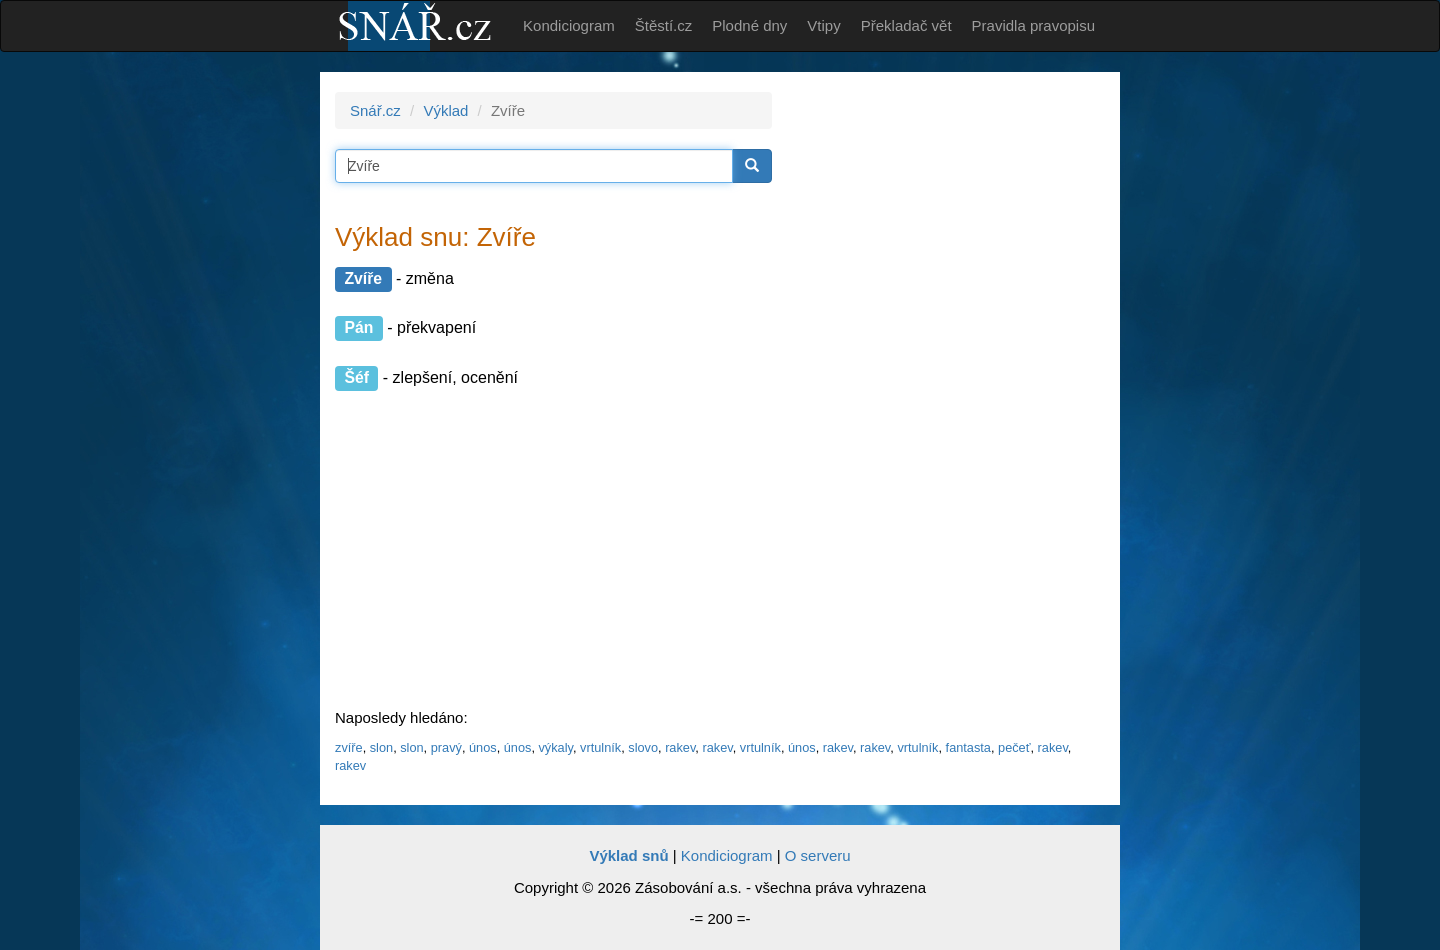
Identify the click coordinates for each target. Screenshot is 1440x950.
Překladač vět (906, 25)
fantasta (968, 747)
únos (483, 747)
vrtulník (600, 747)
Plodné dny (749, 25)
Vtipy (823, 25)
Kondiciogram (569, 25)
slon (381, 747)
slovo (643, 747)
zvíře (349, 747)
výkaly (555, 747)
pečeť (1014, 747)
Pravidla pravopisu (1033, 25)
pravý (446, 747)
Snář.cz (375, 110)
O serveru (818, 855)
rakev (680, 747)
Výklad (445, 110)
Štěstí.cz (664, 25)
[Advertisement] (952, 392)
